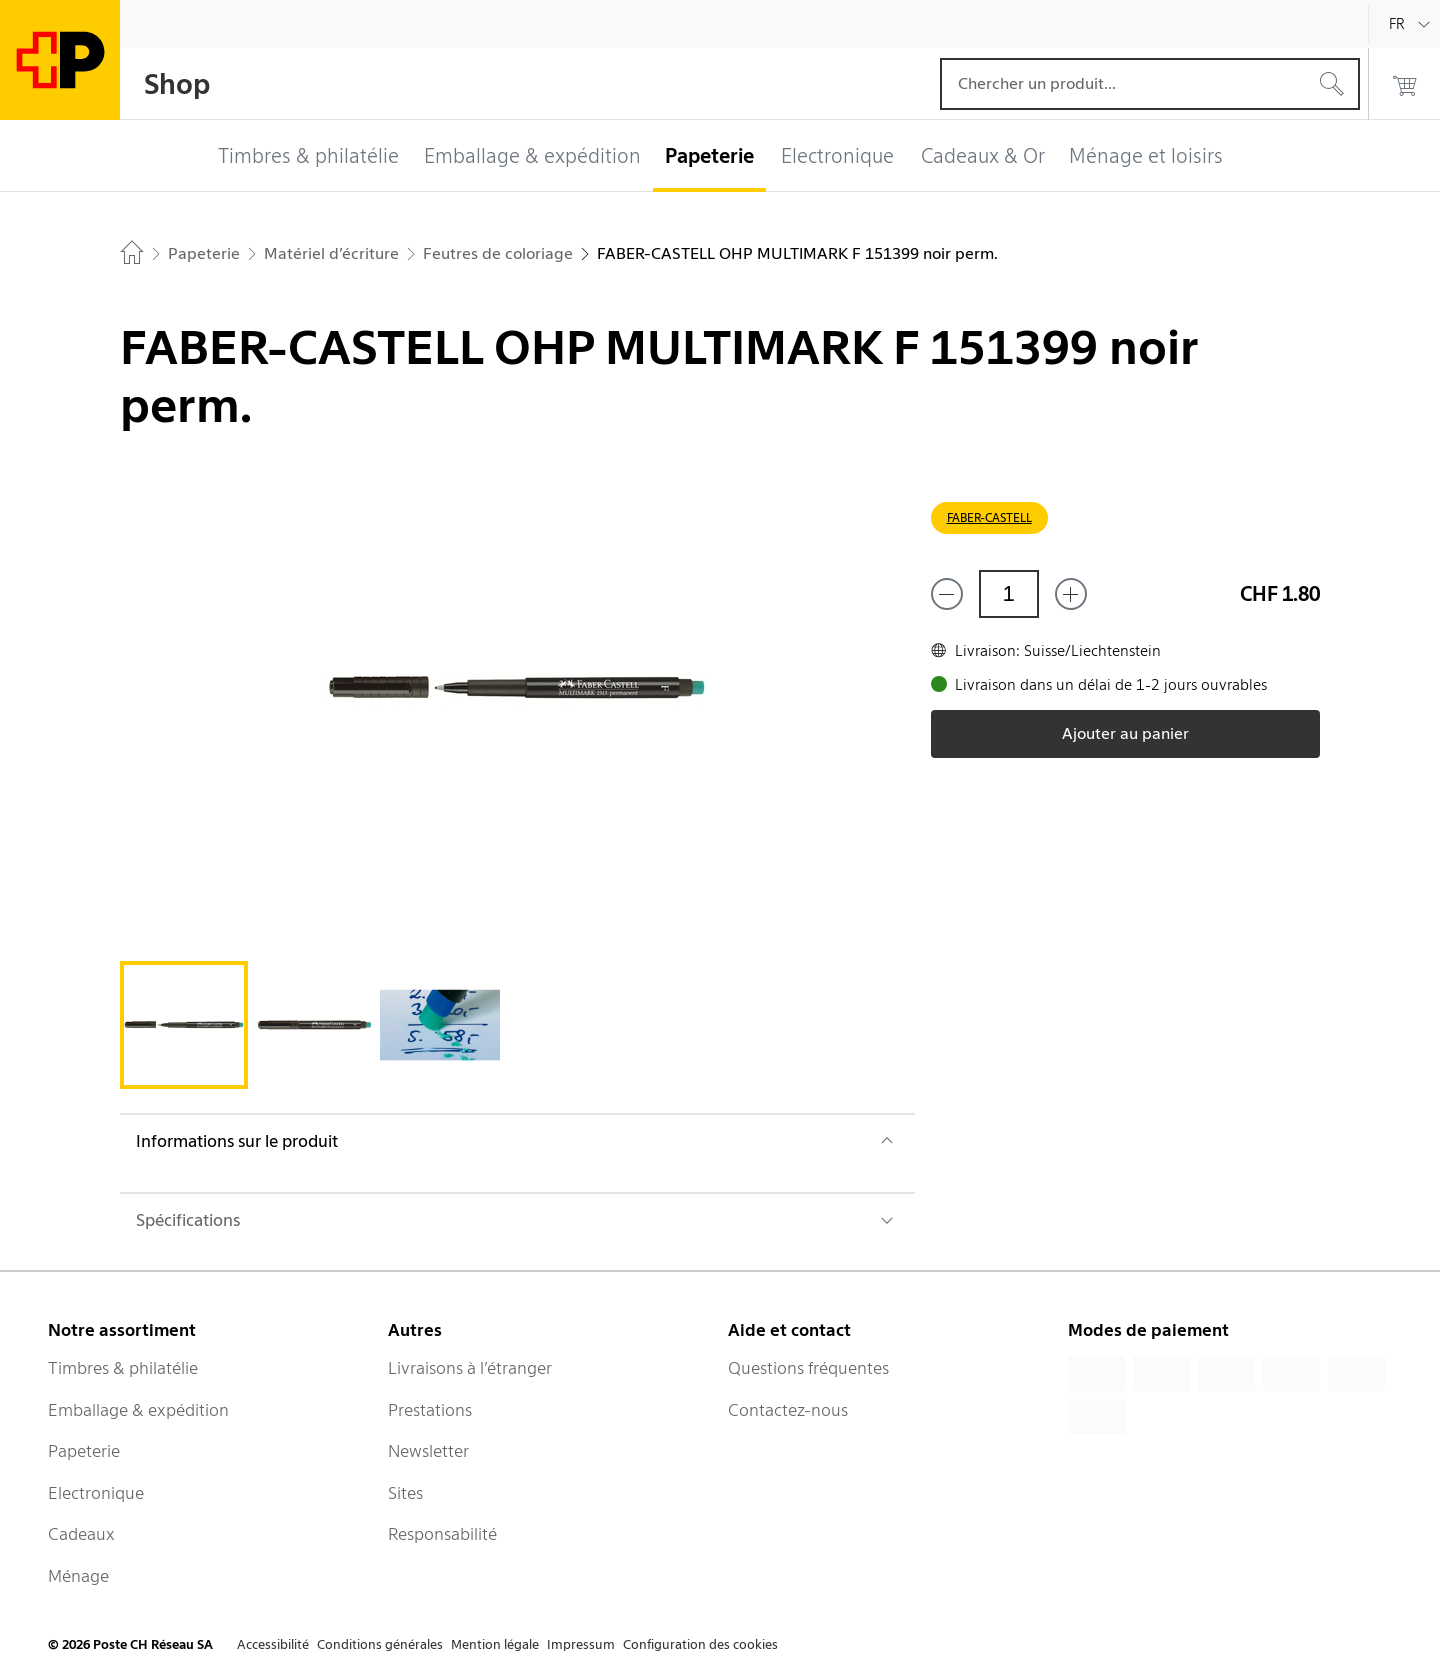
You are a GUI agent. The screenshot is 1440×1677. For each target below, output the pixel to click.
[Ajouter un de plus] (1071, 594)
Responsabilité (442, 1534)
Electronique (96, 1493)
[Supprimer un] (947, 594)
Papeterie (84, 1451)
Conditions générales (380, 1644)
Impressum (581, 1644)
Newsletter (428, 1451)
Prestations (430, 1410)
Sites (405, 1493)
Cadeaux (81, 1534)
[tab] (184, 1025)
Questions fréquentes (808, 1368)
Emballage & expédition (138, 1410)
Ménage (78, 1576)
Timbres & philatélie (123, 1368)
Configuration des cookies (700, 1644)
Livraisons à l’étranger (470, 1368)
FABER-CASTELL (989, 517)
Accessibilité (273, 1644)
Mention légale (495, 1644)
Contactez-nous (788, 1410)
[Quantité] (1009, 594)
